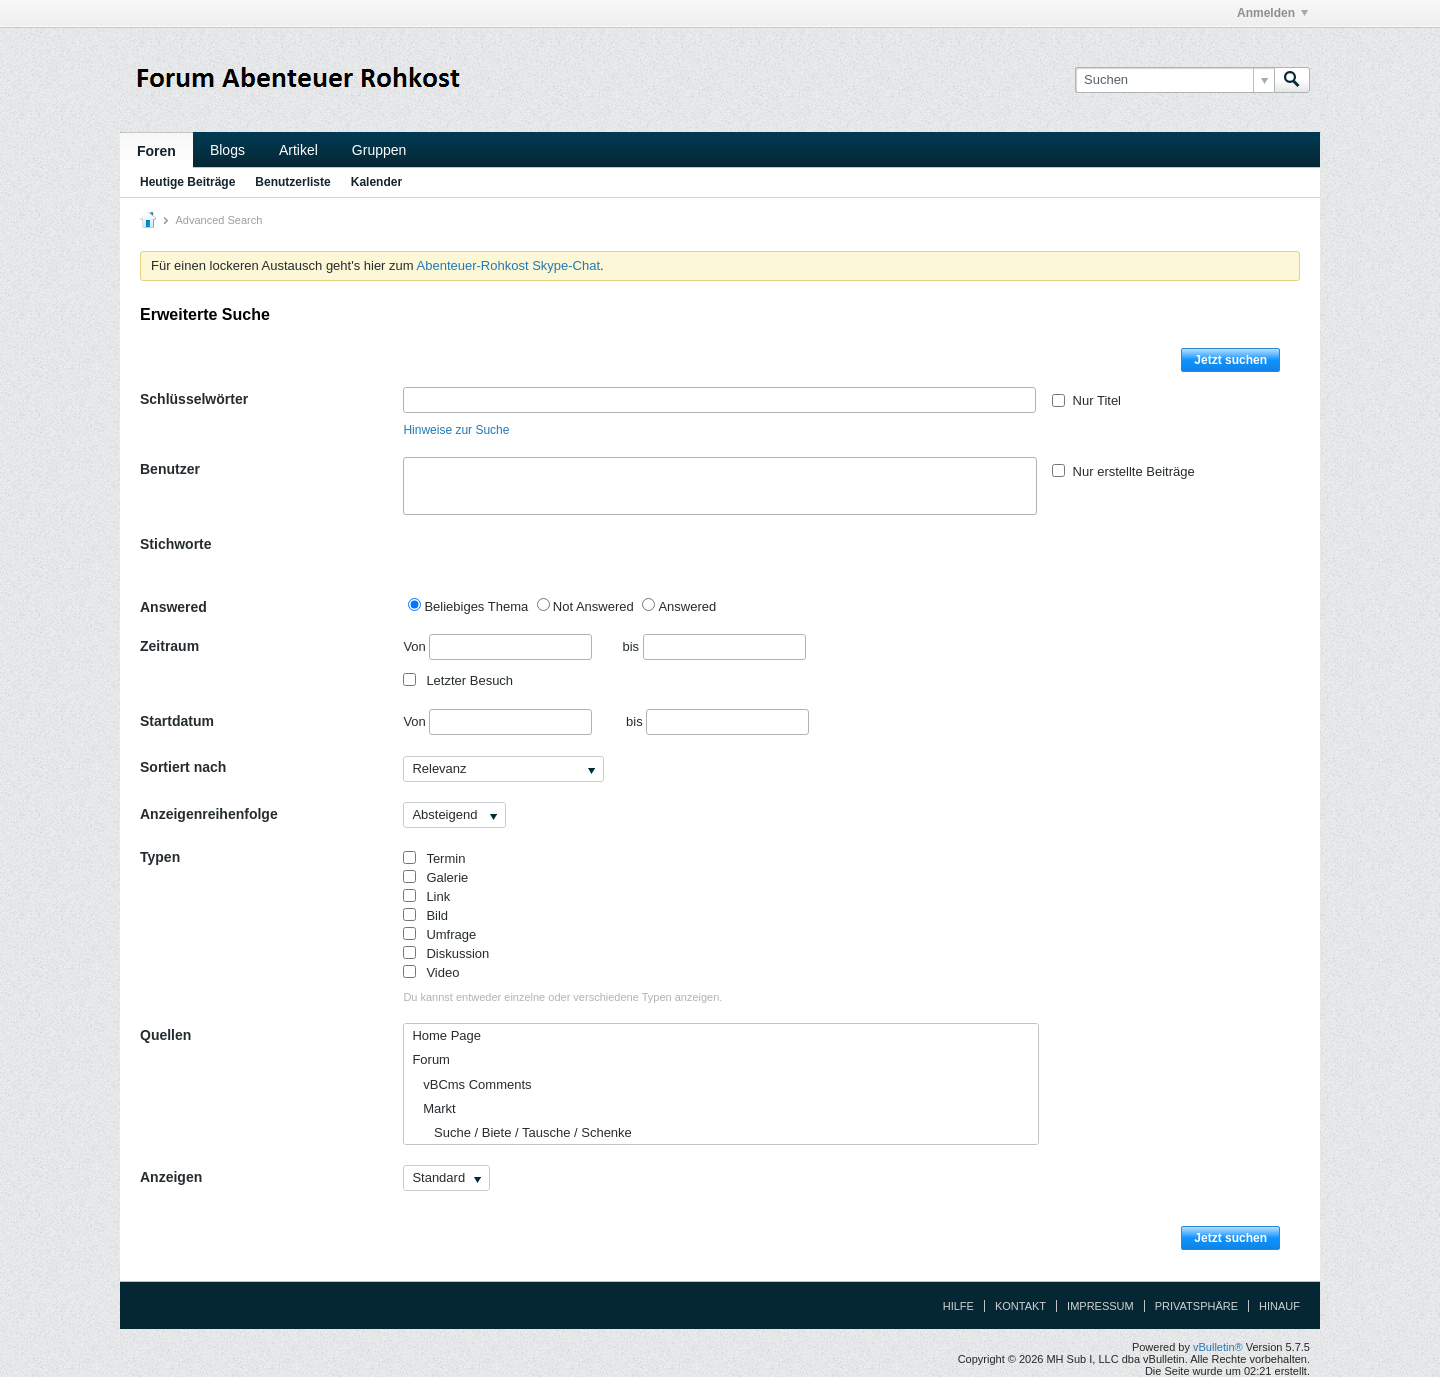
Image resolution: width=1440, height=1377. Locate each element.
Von (497, 647)
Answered (173, 607)
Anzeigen (171, 1177)
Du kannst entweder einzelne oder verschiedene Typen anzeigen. (562, 997)
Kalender (376, 182)
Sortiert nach (183, 767)
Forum (431, 1059)
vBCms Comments (471, 1084)
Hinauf (1279, 1306)
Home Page (446, 1035)
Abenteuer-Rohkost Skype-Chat (509, 265)
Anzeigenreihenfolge (209, 814)
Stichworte (176, 544)
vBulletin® (1218, 1347)
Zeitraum (169, 646)
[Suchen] (1174, 80)
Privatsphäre (1196, 1306)
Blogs (227, 150)
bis (713, 646)
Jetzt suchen (1230, 360)
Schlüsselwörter (194, 399)
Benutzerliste (292, 182)
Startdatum (177, 721)
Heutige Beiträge (187, 182)
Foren (156, 151)
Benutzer (170, 469)
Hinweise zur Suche (456, 430)
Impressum (1100, 1306)
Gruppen (379, 150)
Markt (433, 1108)
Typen (160, 857)
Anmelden (1272, 13)
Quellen (165, 1035)
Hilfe (958, 1306)
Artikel (298, 150)
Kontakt (1020, 1306)
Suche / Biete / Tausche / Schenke (521, 1132)
